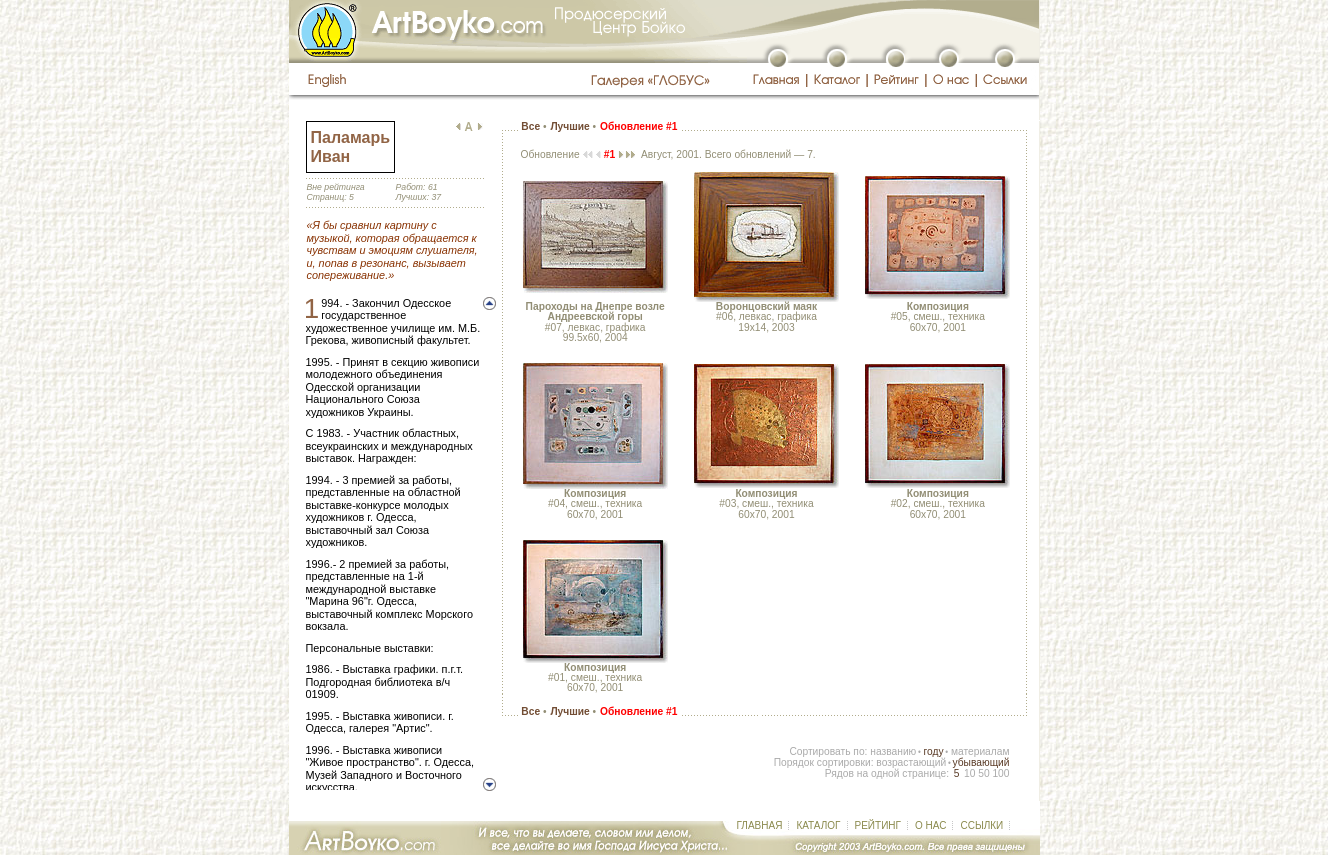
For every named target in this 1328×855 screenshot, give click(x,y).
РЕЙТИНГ (878, 825)
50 (983, 773)
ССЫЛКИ (981, 825)
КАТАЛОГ (818, 825)
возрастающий (911, 762)
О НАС (930, 825)
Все (530, 126)
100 (1000, 773)
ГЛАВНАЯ (760, 825)
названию (893, 751)
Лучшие (569, 126)
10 (969, 773)
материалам (980, 751)
